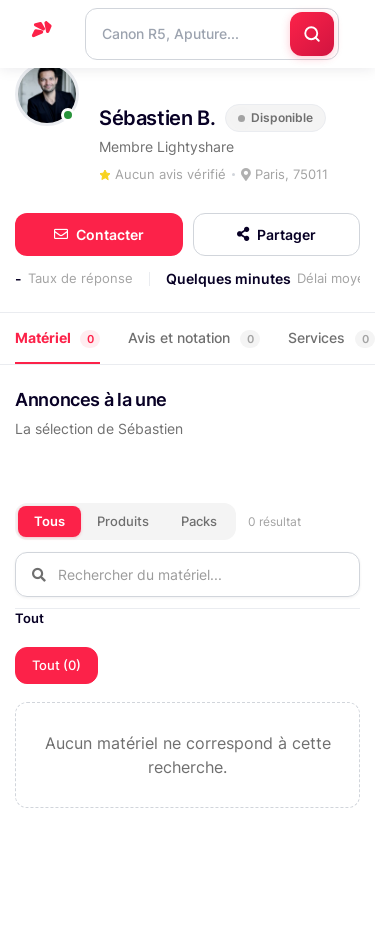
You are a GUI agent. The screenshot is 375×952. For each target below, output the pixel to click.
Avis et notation (194, 338)
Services (331, 338)
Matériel (57, 338)
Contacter (99, 234)
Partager (276, 234)
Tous (49, 521)
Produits (123, 521)
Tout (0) (56, 665)
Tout (29, 618)
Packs (199, 521)
